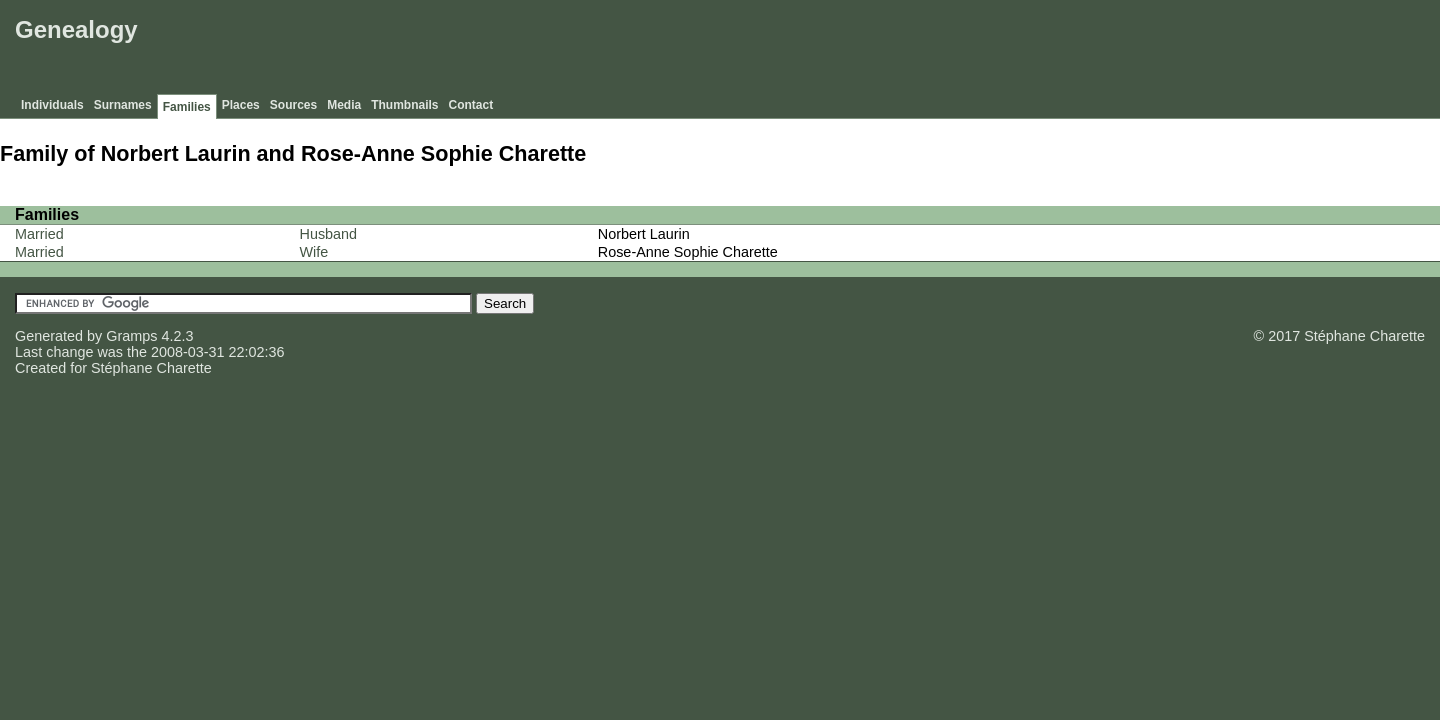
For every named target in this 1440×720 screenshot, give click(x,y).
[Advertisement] (1071, 50)
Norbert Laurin (644, 234)
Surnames (123, 105)
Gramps (131, 336)
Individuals (52, 105)
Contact (471, 105)
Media (344, 105)
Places (241, 105)
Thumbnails (404, 105)
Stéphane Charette (151, 368)
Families (187, 107)
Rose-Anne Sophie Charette (688, 252)
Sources (293, 105)
